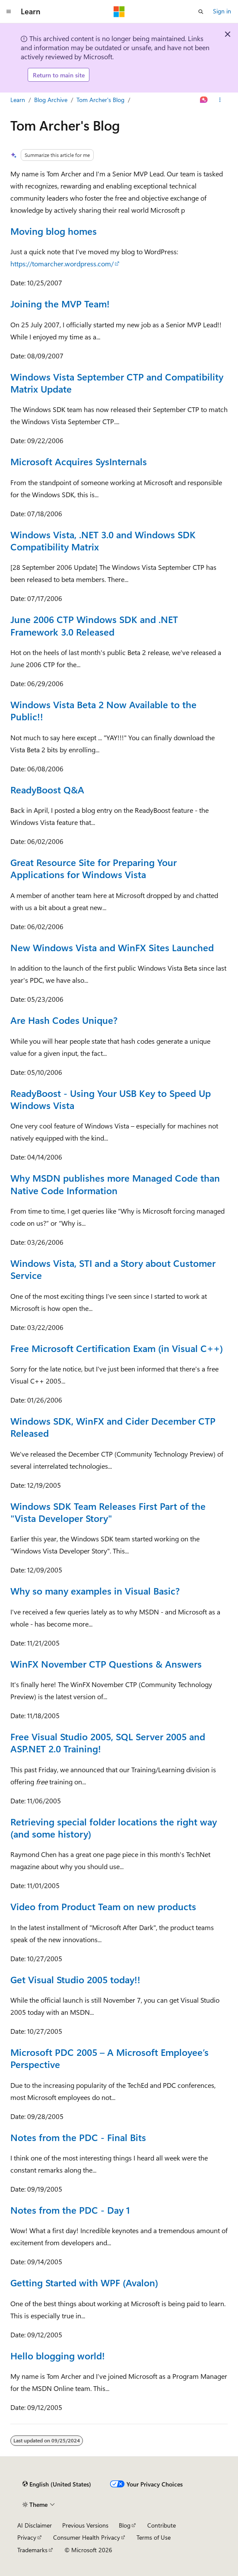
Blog (124, 2525)
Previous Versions (85, 2525)
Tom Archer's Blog (100, 100)
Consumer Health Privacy (86, 2537)
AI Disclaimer (34, 2525)
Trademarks (32, 2550)
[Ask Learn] (204, 100)
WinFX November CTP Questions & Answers (106, 1663)
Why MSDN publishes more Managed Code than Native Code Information (115, 1183)
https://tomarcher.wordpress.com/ (62, 263)
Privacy (26, 2537)
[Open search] (200, 11)
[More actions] (220, 100)
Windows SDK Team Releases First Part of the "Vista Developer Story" (108, 1511)
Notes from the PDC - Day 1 (70, 2209)
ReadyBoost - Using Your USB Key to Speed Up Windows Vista (110, 1099)
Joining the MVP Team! (60, 303)
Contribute (161, 2525)
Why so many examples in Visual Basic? (95, 1590)
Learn (17, 100)
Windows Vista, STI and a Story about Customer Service (113, 1268)
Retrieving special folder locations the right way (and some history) (113, 1827)
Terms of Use (153, 2537)
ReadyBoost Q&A (47, 789)
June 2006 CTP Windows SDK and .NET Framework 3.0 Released (94, 625)
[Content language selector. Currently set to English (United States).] (56, 2484)
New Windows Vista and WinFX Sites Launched (112, 947)
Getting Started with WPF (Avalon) (84, 2282)
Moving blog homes (53, 230)
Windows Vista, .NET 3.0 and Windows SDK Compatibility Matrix (103, 540)
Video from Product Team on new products (103, 1906)
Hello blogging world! (57, 2355)
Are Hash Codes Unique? (63, 1019)
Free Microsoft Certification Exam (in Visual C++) (116, 1348)
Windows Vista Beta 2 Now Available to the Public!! (103, 710)
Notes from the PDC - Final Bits (78, 2137)
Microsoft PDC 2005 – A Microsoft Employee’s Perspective (109, 2057)
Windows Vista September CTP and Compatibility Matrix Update (116, 382)
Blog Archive (50, 100)
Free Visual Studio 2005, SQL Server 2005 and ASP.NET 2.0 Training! (107, 1742)
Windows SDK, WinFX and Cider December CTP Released (113, 1426)
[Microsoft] (119, 11)
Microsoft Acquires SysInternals (78, 461)
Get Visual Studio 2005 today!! (75, 1979)
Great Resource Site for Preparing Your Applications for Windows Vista (93, 868)
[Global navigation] (8, 11)
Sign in (222, 11)
